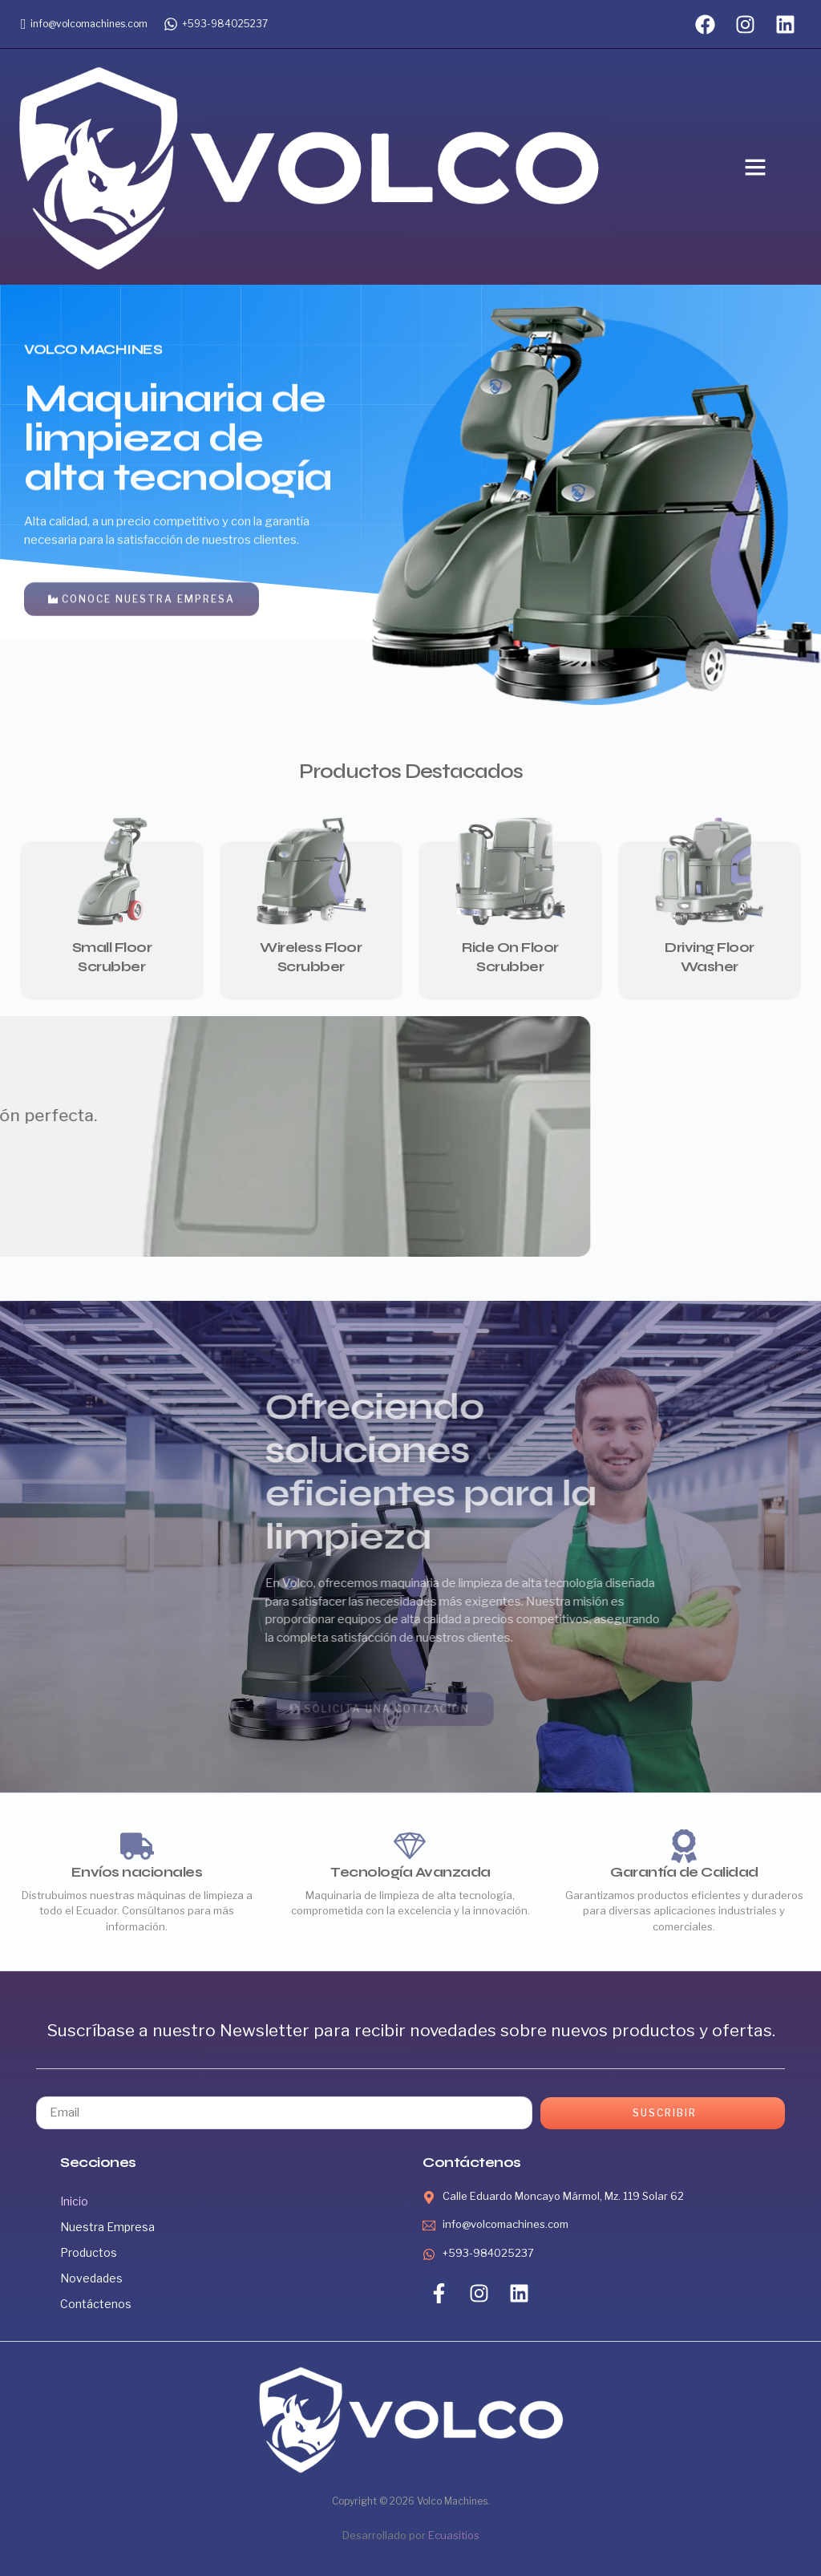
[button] (755, 167)
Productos (88, 2252)
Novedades (91, 2278)
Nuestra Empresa (107, 2227)
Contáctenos (95, 2304)
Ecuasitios (453, 2535)
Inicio (74, 2201)
